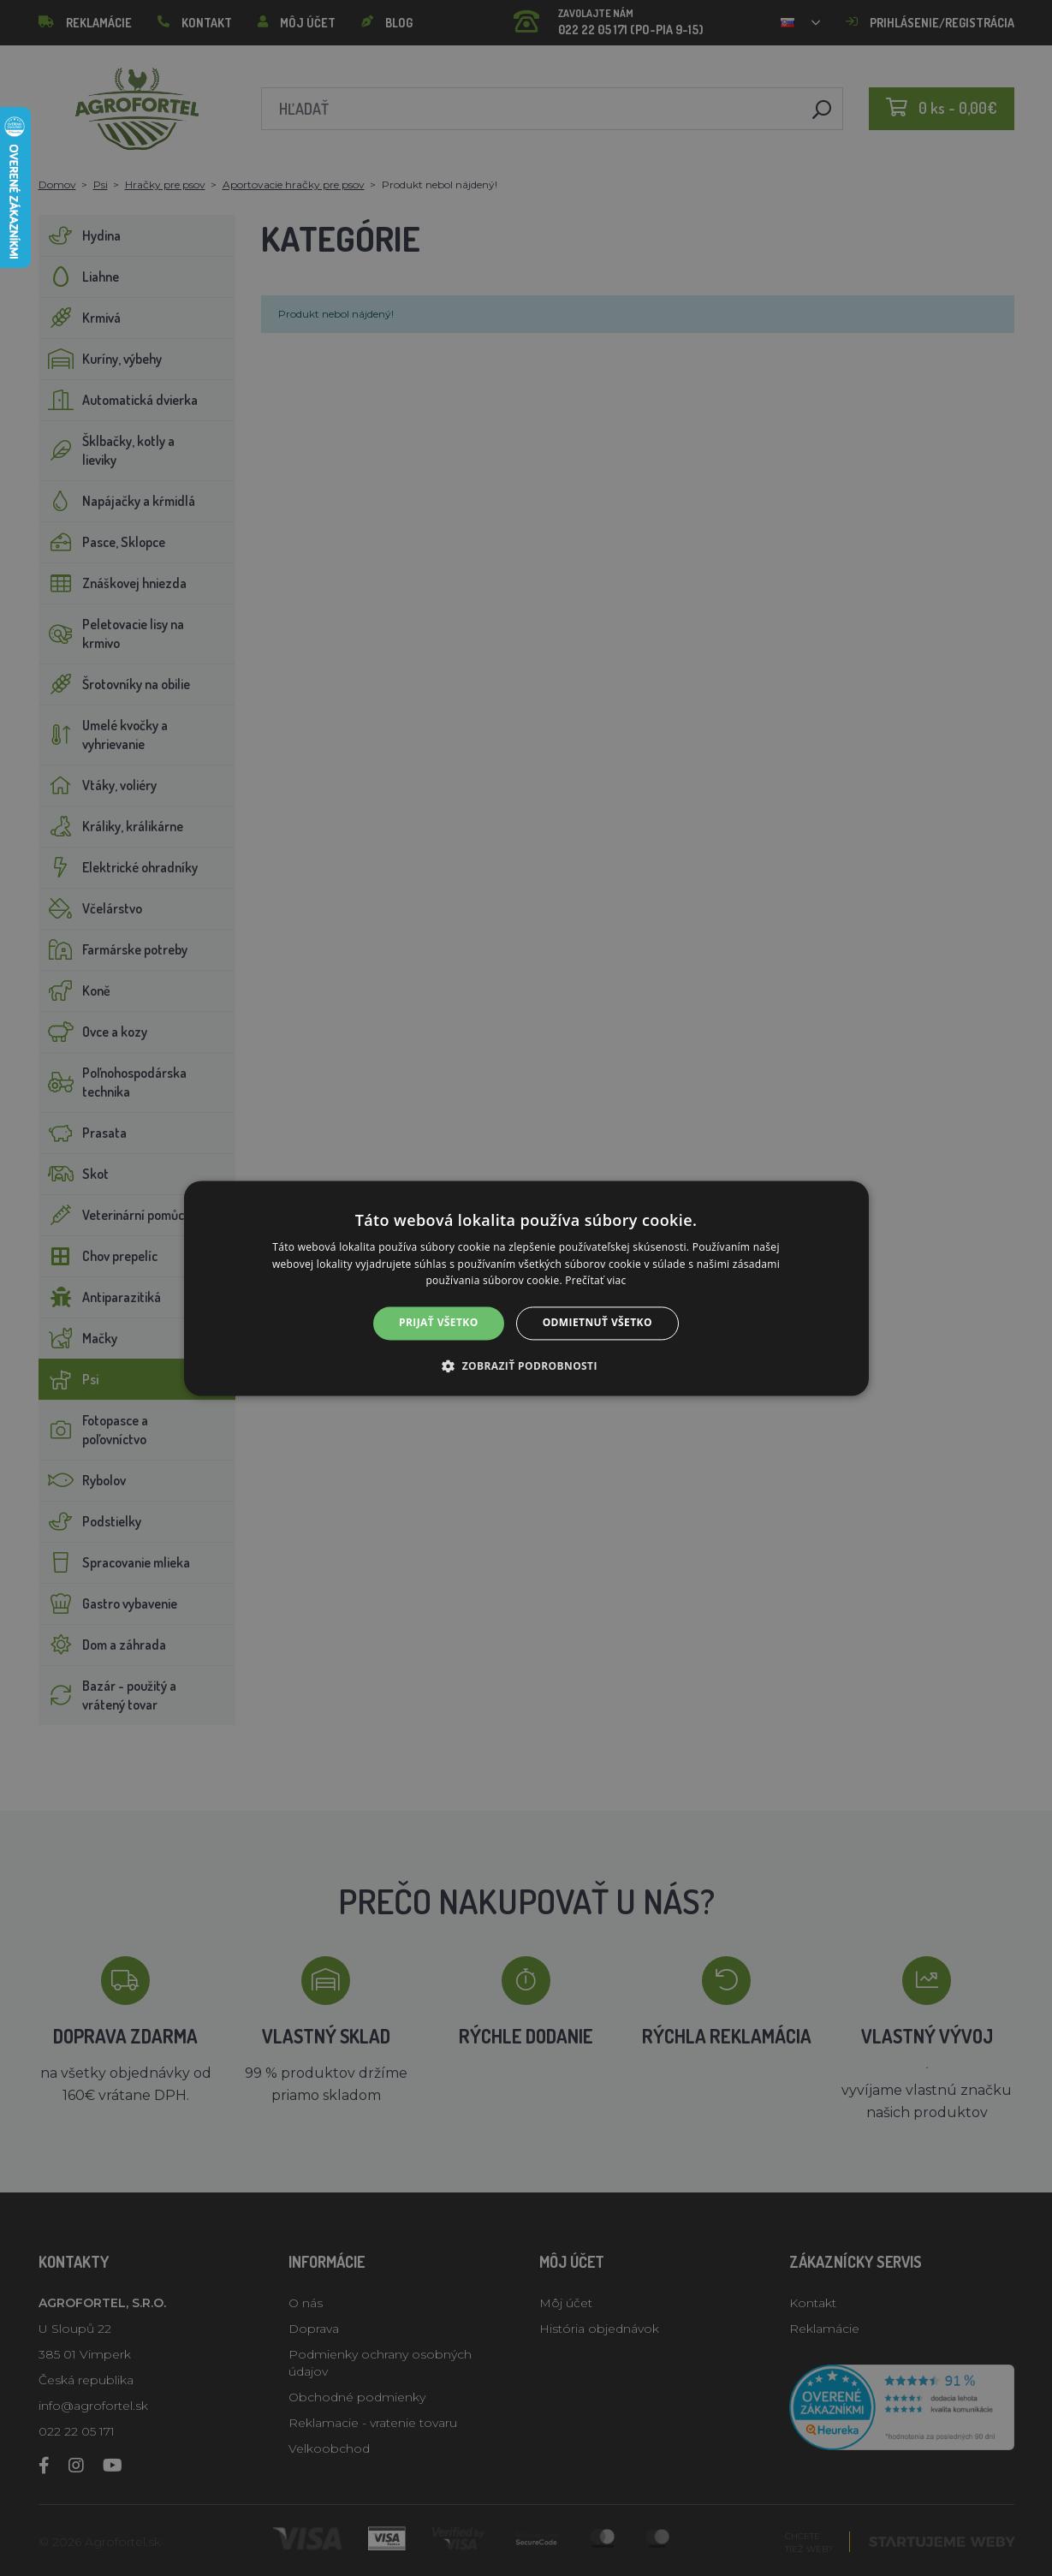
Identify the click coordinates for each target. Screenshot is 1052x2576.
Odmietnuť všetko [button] (597, 1323)
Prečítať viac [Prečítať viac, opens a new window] (595, 1281)
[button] (526, 1365)
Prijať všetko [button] (438, 1323)
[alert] (526, 1288)
